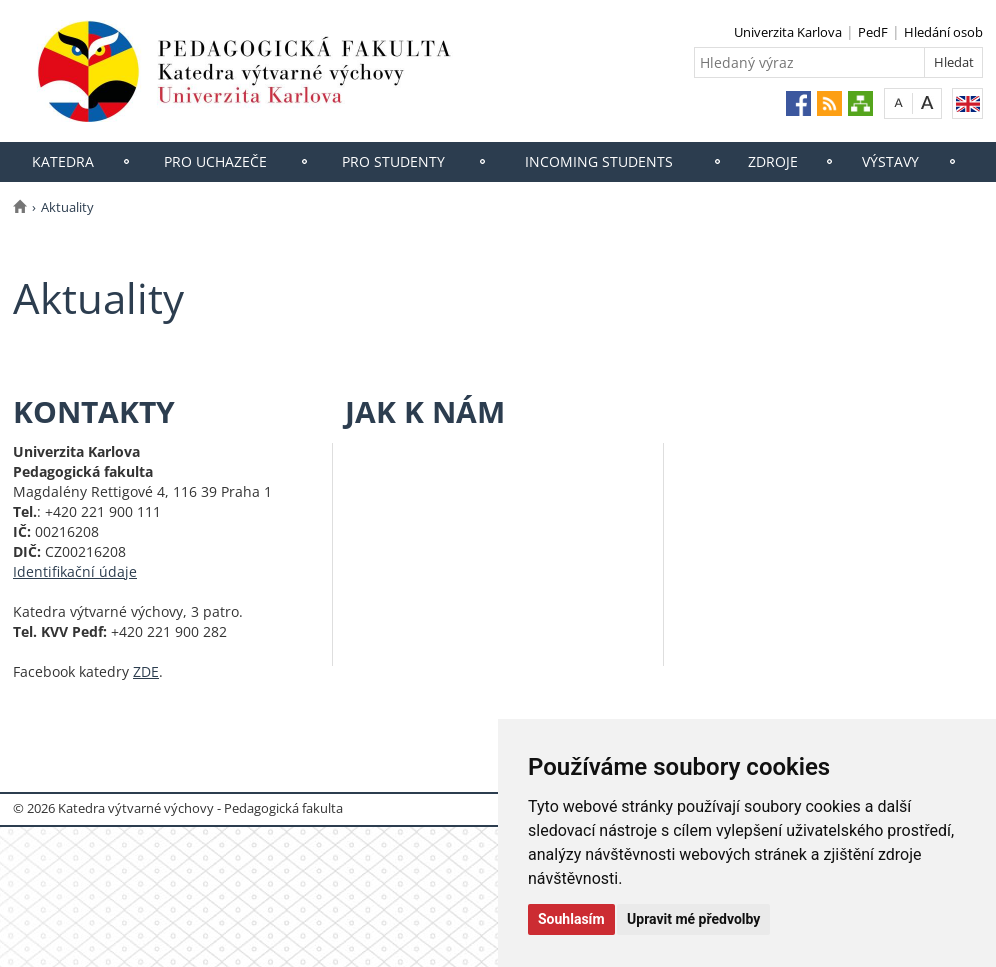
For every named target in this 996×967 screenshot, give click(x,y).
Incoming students (599, 161)
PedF (873, 32)
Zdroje (773, 161)
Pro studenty (393, 161)
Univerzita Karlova (788, 32)
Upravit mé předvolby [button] (693, 919)
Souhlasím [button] (571, 919)
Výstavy (890, 161)
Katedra (63, 161)
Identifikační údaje (75, 571)
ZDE (146, 671)
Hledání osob (943, 32)
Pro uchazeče (215, 161)
